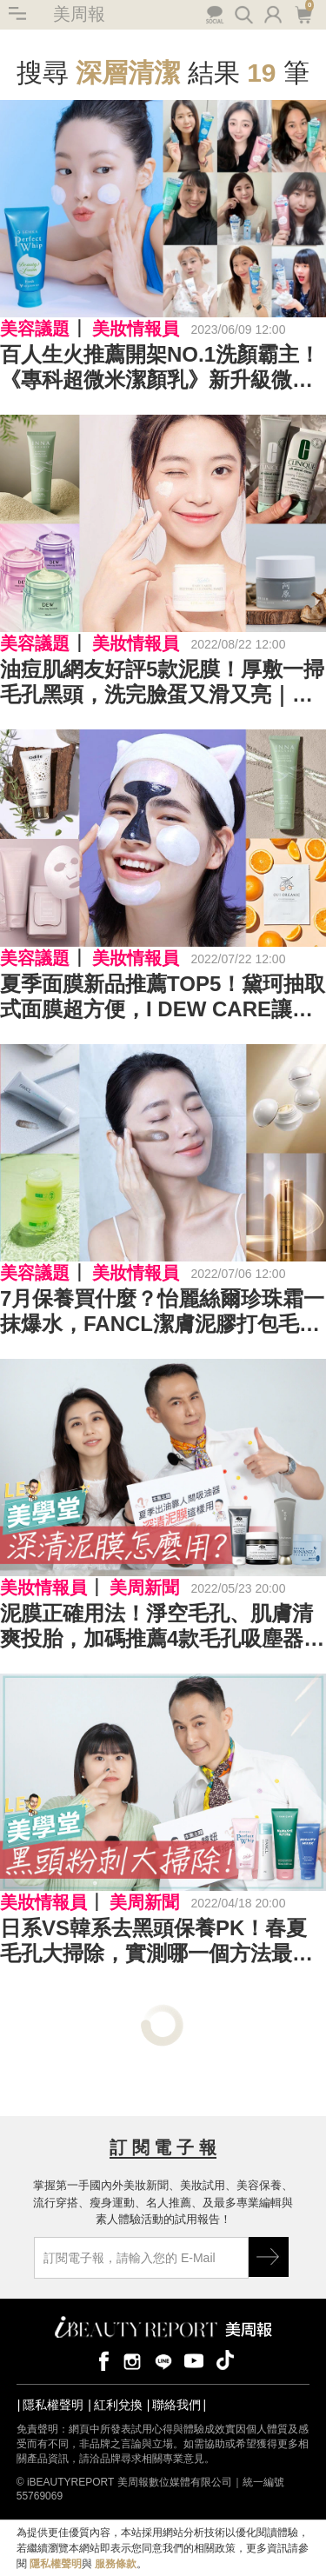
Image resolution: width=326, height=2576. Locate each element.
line (163, 2360)
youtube (193, 2360)
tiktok (225, 2360)
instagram (132, 2360)
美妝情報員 (135, 328)
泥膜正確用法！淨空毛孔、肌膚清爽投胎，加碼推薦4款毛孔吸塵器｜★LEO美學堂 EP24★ (162, 1626)
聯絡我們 (176, 2405)
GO (269, 2257)
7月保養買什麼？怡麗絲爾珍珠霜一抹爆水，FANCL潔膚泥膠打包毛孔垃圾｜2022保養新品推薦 (162, 1312)
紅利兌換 (118, 2405)
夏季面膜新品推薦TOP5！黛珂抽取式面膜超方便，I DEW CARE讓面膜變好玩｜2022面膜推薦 (162, 997)
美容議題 (35, 328)
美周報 (79, 13)
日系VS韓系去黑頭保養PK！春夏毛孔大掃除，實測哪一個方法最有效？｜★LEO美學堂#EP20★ (156, 1941)
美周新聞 (144, 1587)
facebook (100, 2360)
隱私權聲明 (53, 2405)
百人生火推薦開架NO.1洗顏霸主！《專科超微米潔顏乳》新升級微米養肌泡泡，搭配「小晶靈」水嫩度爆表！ (160, 368)
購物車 (303, 13)
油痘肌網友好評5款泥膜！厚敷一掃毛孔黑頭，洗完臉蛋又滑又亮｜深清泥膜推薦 (162, 682)
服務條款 (115, 2564)
